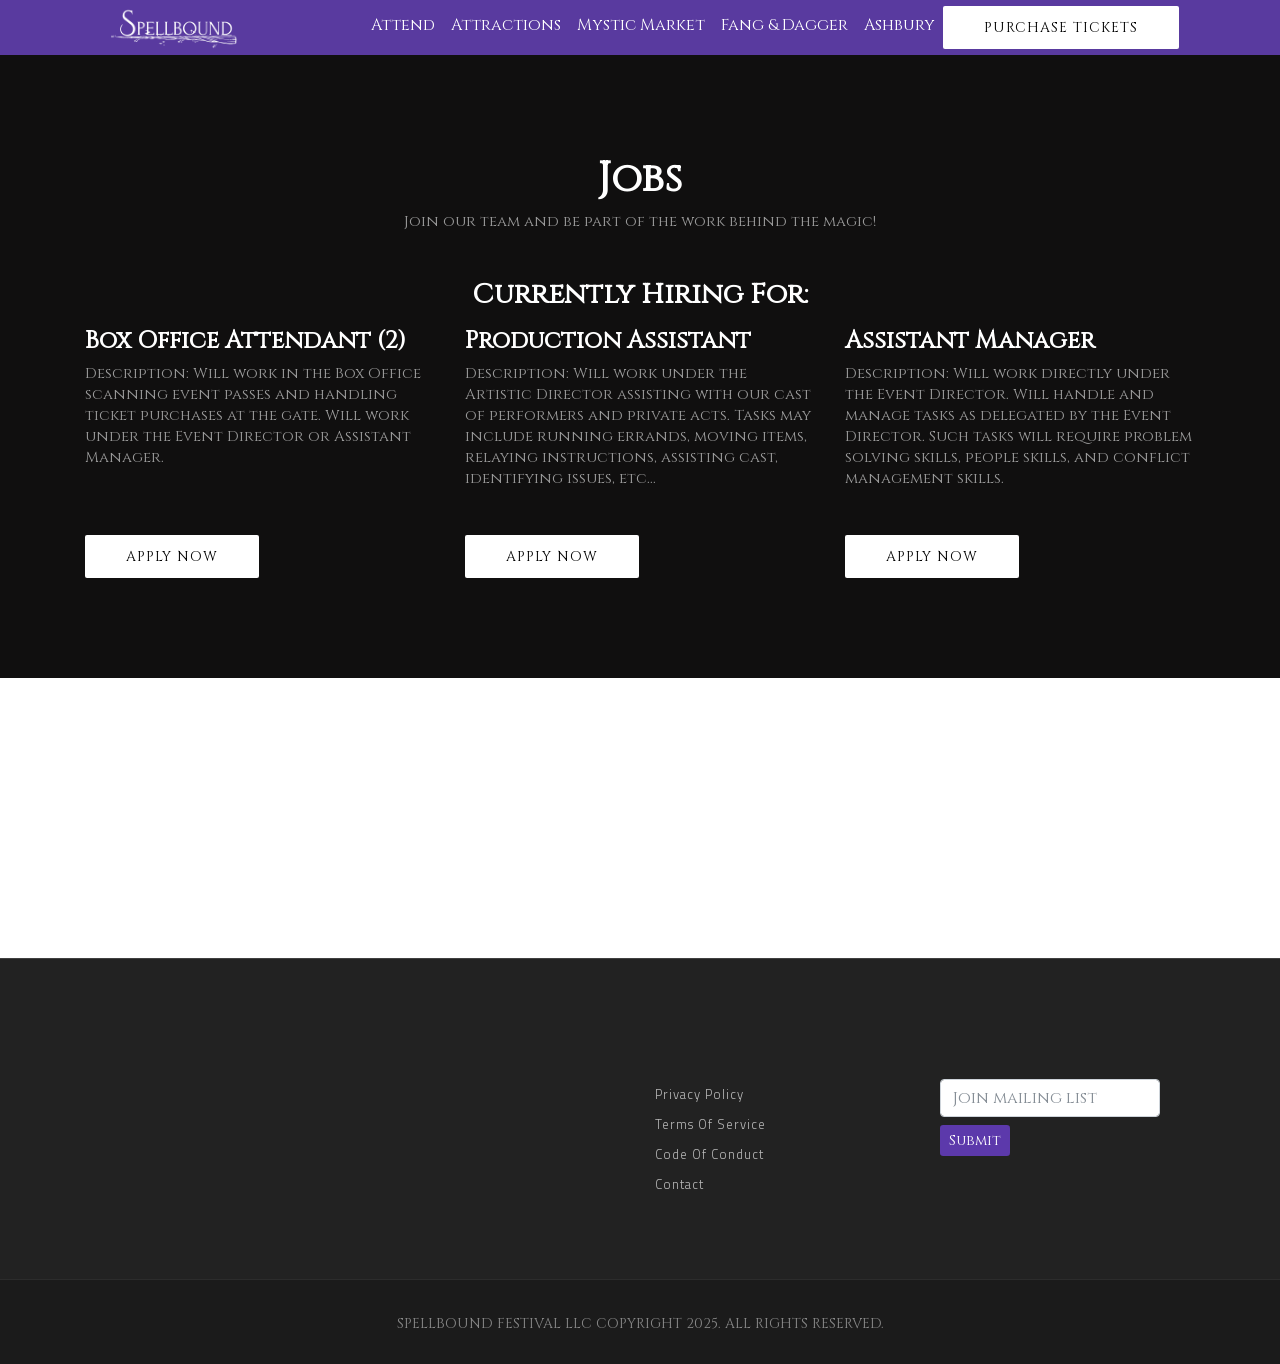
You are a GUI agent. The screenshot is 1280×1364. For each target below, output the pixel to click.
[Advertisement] (640, 818)
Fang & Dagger (784, 25)
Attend (403, 25)
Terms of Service (710, 1124)
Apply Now (172, 556)
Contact (679, 1184)
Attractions (506, 25)
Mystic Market (641, 25)
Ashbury (899, 25)
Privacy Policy (699, 1094)
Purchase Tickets (1061, 27)
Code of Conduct (709, 1154)
